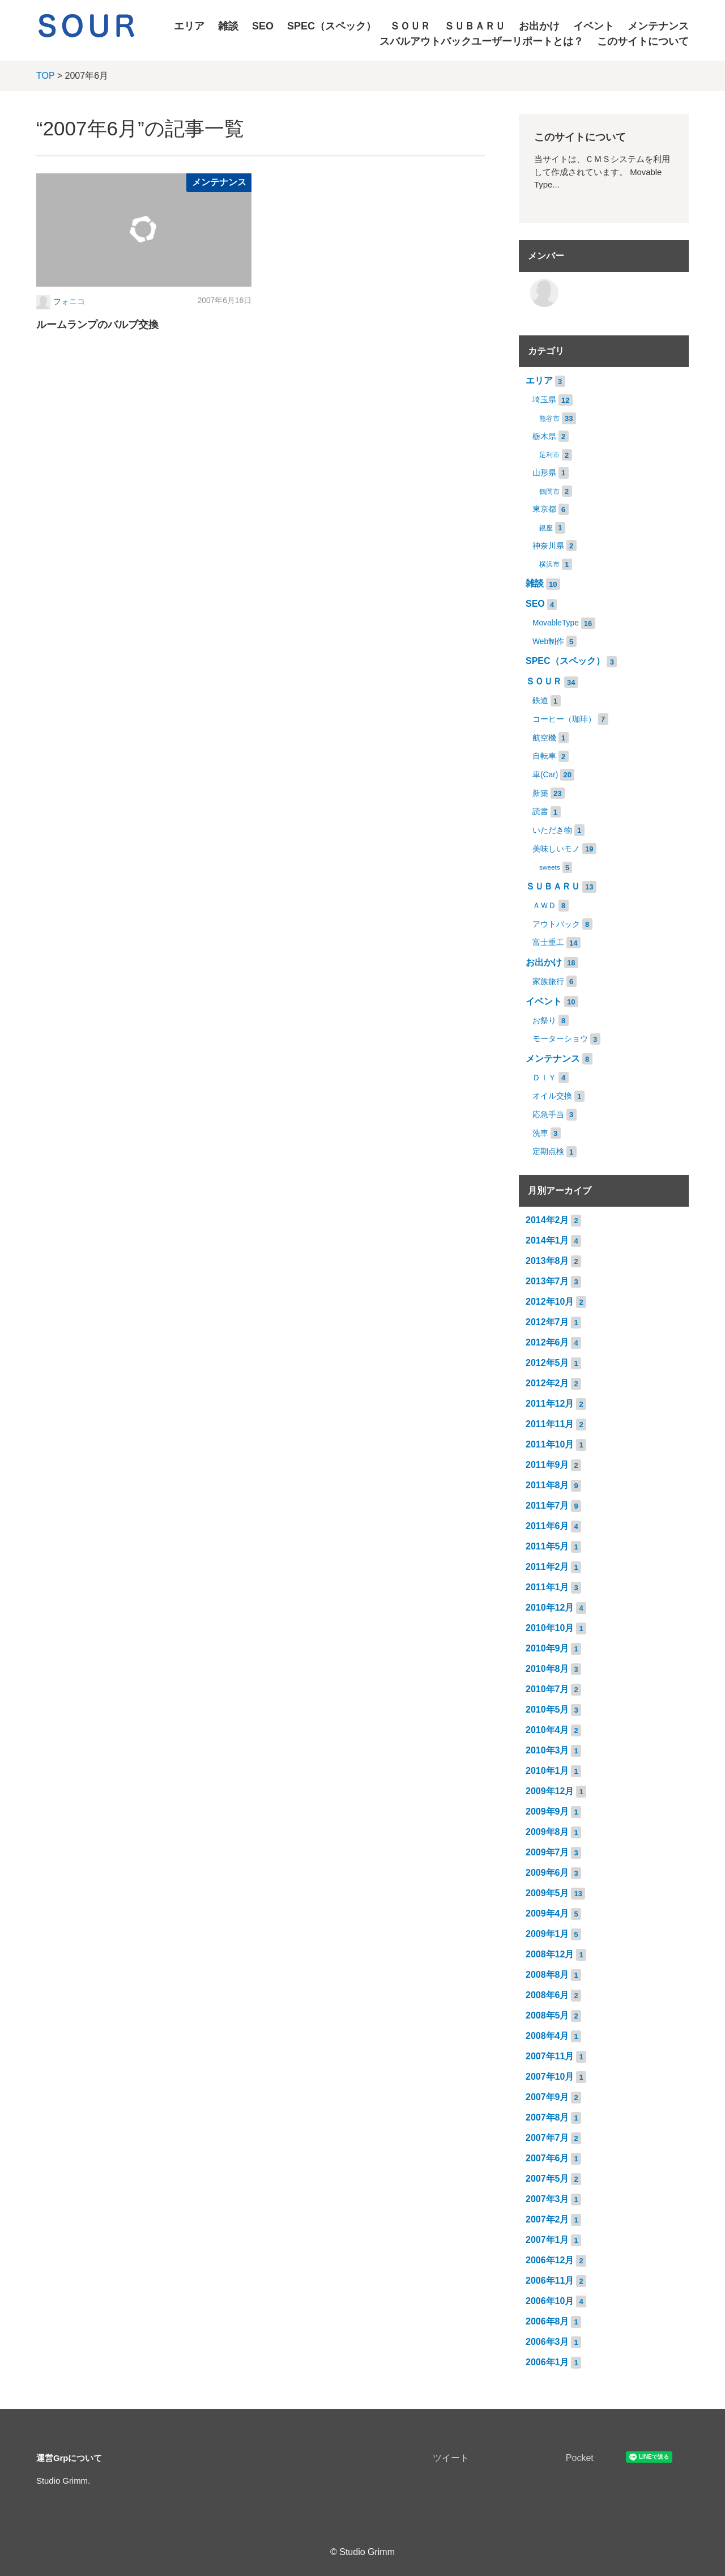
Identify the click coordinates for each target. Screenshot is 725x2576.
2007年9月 (547, 2097)
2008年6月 (547, 1995)
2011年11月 (550, 1424)
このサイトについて (643, 41)
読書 (540, 811)
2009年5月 (547, 1893)
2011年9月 (547, 1465)
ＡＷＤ (544, 905)
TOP (45, 75)
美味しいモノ (556, 849)
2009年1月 (547, 1934)
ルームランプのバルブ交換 (97, 324)
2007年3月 (547, 2199)
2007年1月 (547, 2240)
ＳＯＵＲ (410, 26)
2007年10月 (550, 2076)
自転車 (544, 756)
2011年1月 (547, 1587)
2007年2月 (547, 2219)
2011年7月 (547, 1505)
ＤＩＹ (544, 1078)
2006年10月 (550, 2301)
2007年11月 (550, 2056)
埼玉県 (544, 399)
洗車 (540, 1133)
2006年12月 (550, 2260)
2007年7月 (547, 2138)
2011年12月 (550, 1403)
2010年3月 (547, 1750)
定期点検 (548, 1151)
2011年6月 (547, 1526)
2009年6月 (547, 1872)
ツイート (451, 2458)
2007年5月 (547, 2178)
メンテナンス (658, 26)
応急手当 (548, 1114)
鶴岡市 (549, 492)
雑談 (228, 26)
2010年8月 (547, 1669)
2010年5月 (547, 1709)
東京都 (544, 509)
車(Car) (545, 774)
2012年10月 (550, 1301)
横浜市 (549, 564)
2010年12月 (550, 1607)
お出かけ (539, 26)
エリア (189, 26)
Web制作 (548, 641)
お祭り (544, 1020)
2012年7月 (547, 1322)
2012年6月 (547, 1342)
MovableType (555, 623)
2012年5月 (547, 1363)
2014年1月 (547, 1240)
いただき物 (552, 830)
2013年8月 (547, 1261)
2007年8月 (547, 2117)
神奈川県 (548, 546)
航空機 (544, 738)
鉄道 (540, 700)
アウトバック (556, 924)
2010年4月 (547, 1730)
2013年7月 (547, 1281)
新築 (540, 793)
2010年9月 (547, 1648)
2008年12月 (550, 1954)
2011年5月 (547, 1546)
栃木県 (544, 436)
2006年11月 (550, 2280)
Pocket (580, 2458)
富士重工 (548, 942)
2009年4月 (547, 1913)
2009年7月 (547, 1852)
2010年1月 (547, 1770)
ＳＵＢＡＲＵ (474, 26)
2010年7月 (547, 1689)
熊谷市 (549, 419)
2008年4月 (547, 2036)
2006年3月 (547, 2342)
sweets (549, 867)
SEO (263, 26)
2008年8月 (547, 1974)
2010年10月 (550, 1628)
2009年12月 (550, 1791)
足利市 (549, 455)
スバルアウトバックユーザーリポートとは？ (481, 41)
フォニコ (69, 301)
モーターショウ (560, 1038)
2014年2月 (547, 1220)
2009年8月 (547, 1832)
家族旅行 (548, 981)
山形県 (544, 473)
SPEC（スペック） (331, 26)
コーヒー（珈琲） (564, 719)
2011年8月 (547, 1485)
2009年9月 (547, 1811)
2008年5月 (547, 2015)
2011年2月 (547, 1567)
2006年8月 (547, 2321)
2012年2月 (547, 1383)
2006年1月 (547, 2362)
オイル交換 (552, 1096)
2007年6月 (547, 2158)
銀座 (546, 528)
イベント (593, 26)
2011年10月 (550, 1444)
